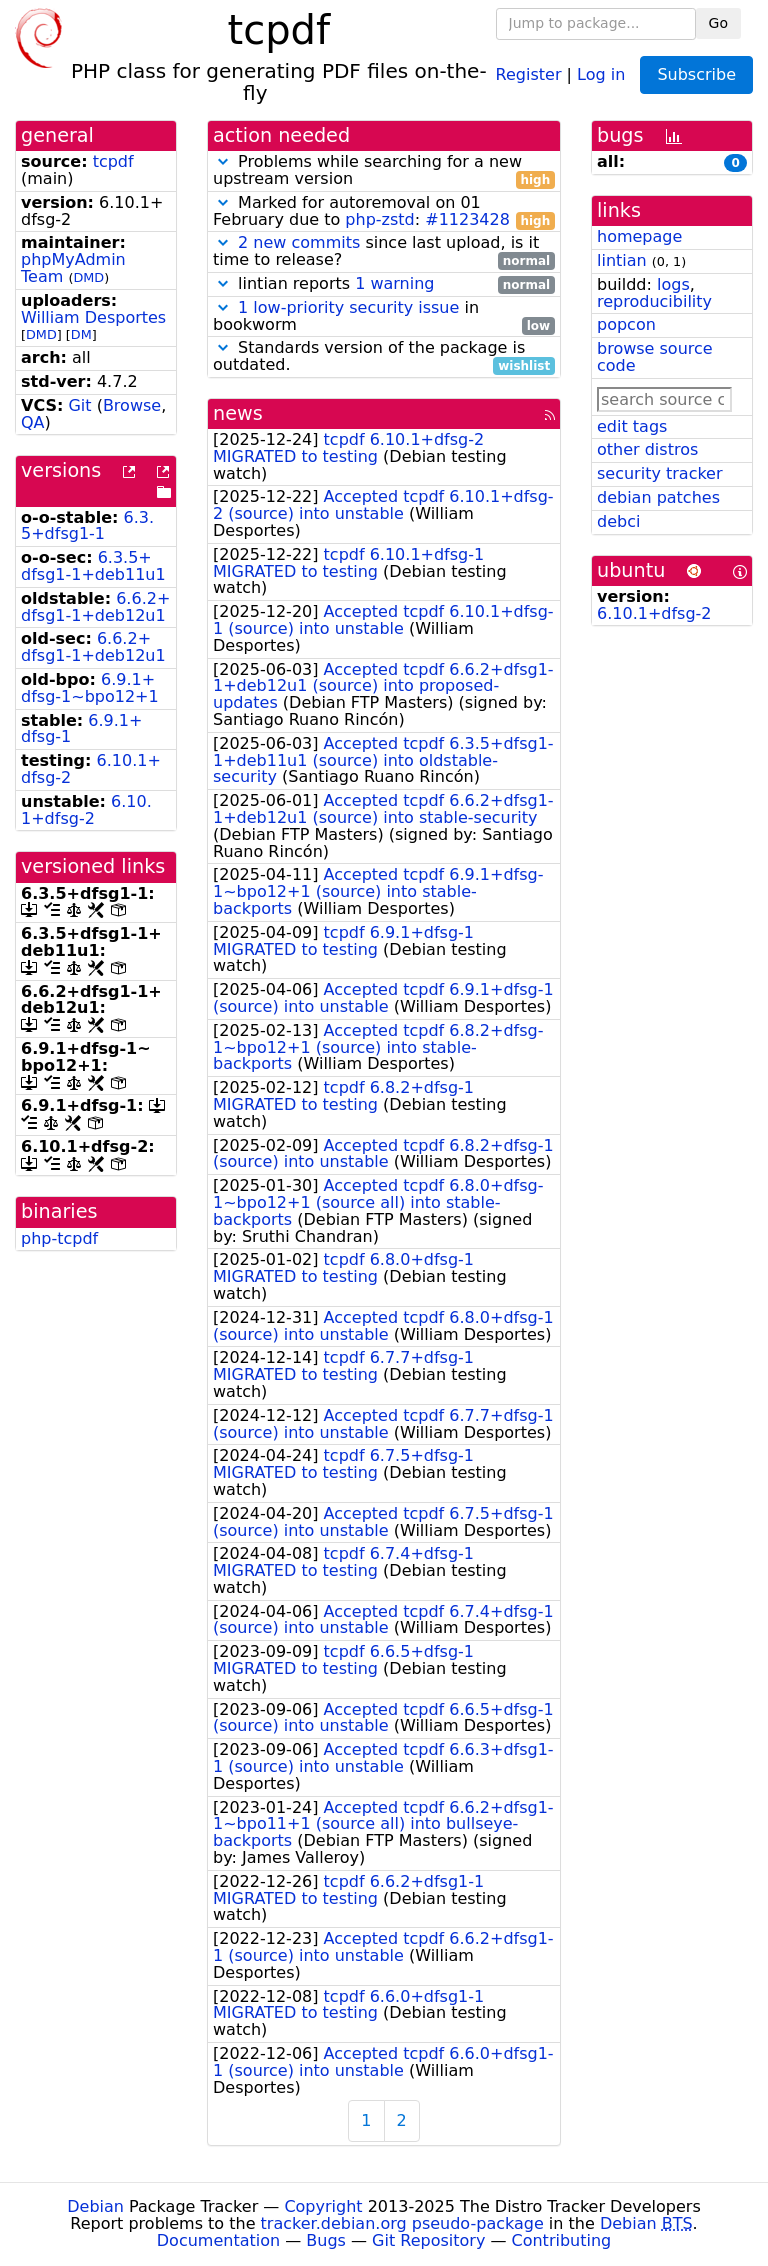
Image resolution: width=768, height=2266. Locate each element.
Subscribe (696, 74)
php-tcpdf (59, 1238)
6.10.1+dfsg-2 (86, 810)
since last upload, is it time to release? (384, 252)
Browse (132, 405)
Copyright (323, 2206)
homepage (639, 236)
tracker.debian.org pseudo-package (402, 2223)
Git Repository (428, 2240)
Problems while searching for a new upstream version (384, 171)
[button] (223, 161)
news (238, 413)
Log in (601, 73)
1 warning (394, 283)
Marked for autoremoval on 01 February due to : (384, 212)
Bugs (326, 2240)
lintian (622, 260)
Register (529, 73)
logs (673, 284)
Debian (95, 2206)
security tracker (660, 473)
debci (618, 521)
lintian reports (384, 284)
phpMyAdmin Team (73, 268)
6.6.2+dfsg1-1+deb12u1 (95, 607)
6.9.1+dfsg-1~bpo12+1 (90, 688)
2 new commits (299, 242)
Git (79, 405)
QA (33, 422)
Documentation (218, 2240)
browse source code (655, 357)
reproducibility (654, 301)
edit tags (632, 426)
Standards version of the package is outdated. (384, 357)
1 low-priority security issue (348, 307)
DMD (88, 277)
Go (718, 23)
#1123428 (467, 219)
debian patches (658, 497)
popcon (626, 324)
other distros (647, 449)
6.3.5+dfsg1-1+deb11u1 (93, 566)
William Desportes (93, 317)
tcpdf (113, 161)
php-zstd (379, 219)
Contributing (562, 2240)
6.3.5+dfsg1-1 (87, 526)
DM (81, 334)
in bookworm (384, 317)
